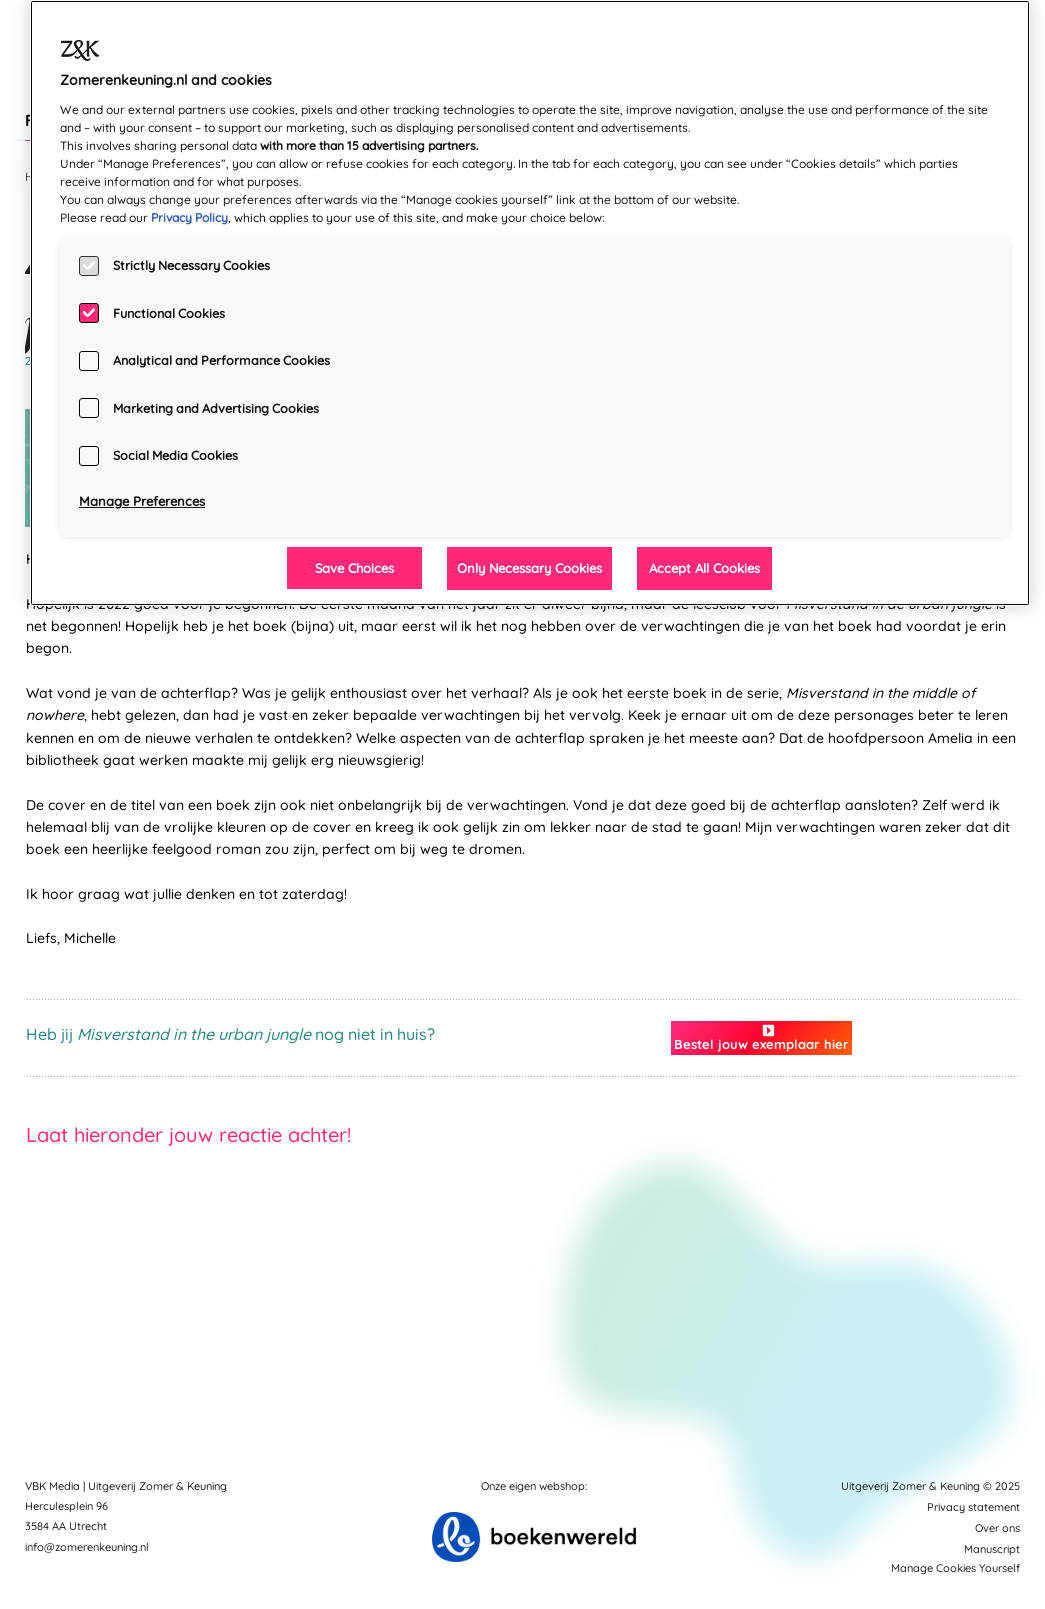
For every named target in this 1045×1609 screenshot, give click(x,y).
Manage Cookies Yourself (955, 1568)
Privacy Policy (189, 217)
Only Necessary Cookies (529, 568)
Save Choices (354, 568)
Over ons (997, 1528)
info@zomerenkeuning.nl (87, 1547)
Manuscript (992, 1549)
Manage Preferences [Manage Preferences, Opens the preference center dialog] (142, 501)
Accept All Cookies (704, 568)
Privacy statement (973, 1507)
